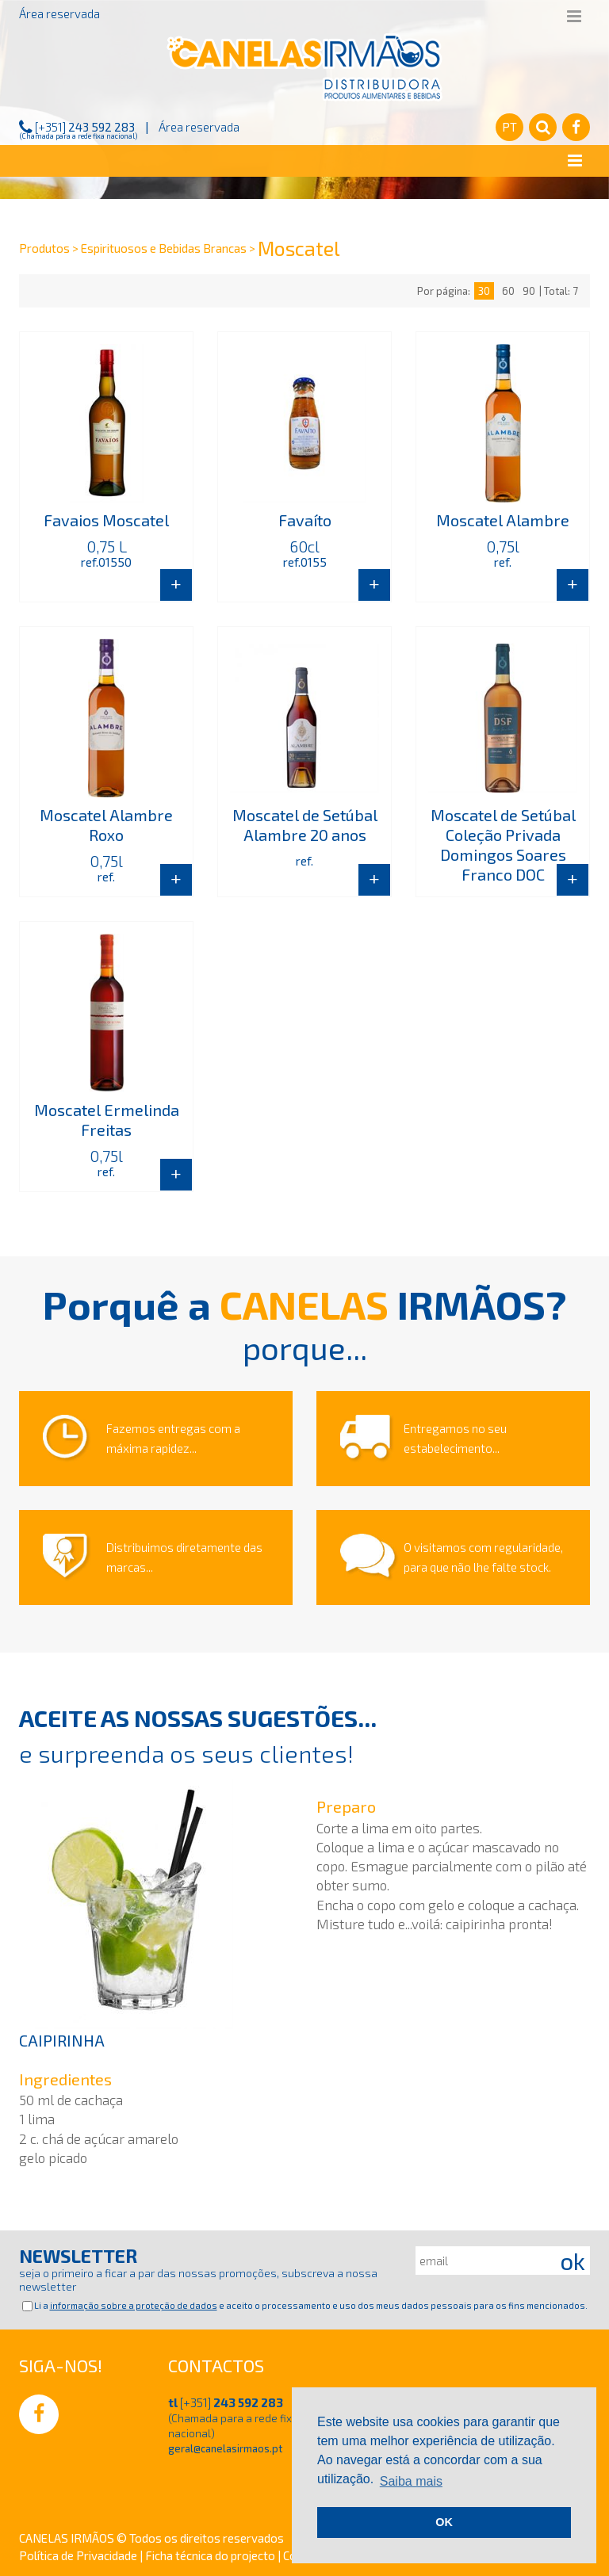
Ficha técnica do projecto (211, 2555)
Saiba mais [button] (411, 2481)
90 (529, 291)
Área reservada (59, 13)
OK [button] (444, 2522)
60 (508, 291)
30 (484, 291)
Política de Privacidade (79, 2555)
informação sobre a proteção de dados (133, 2305)
